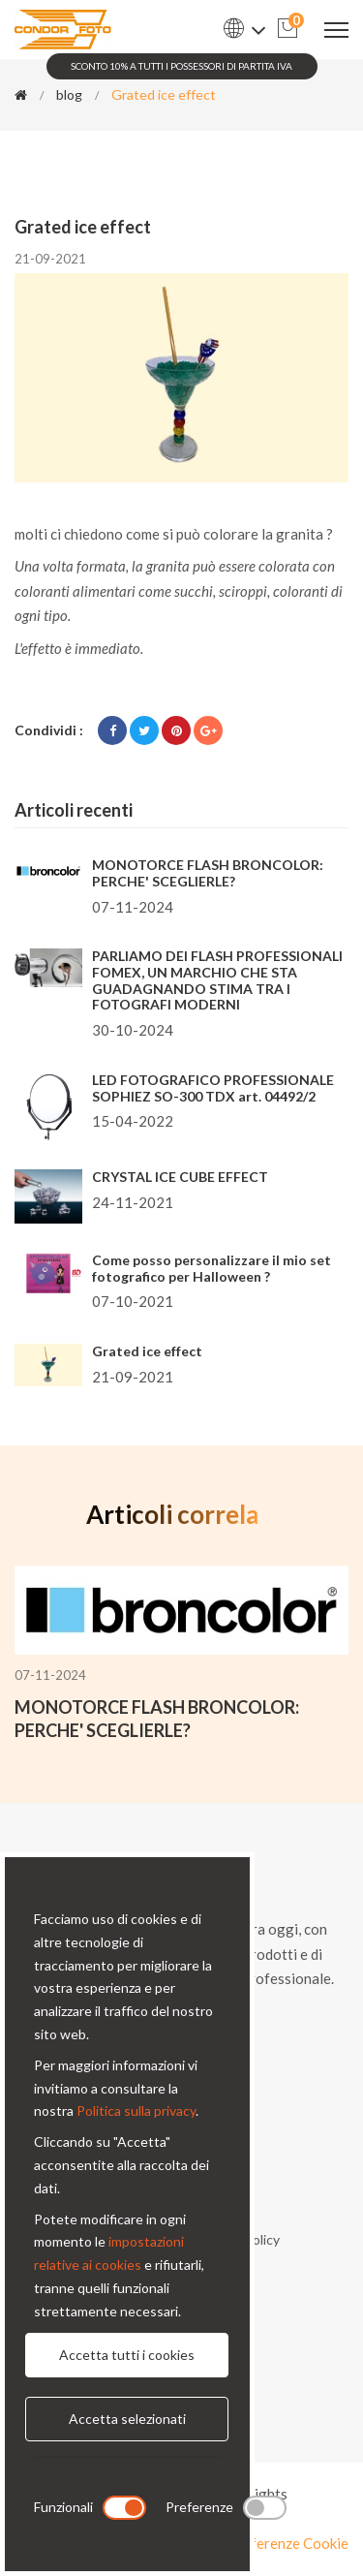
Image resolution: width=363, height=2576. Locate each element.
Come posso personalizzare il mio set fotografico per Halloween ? (211, 1268)
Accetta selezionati (127, 2418)
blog (69, 94)
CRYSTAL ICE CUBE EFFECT (180, 1176)
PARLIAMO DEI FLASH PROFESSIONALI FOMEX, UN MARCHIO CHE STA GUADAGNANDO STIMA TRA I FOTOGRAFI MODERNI (217, 979)
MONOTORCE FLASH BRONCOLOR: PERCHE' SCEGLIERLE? (207, 872)
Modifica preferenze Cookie (258, 2543)
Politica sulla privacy (136, 2110)
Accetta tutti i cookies (127, 2354)
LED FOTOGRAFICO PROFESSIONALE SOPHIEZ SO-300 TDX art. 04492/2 (213, 1087)
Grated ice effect (147, 1351)
